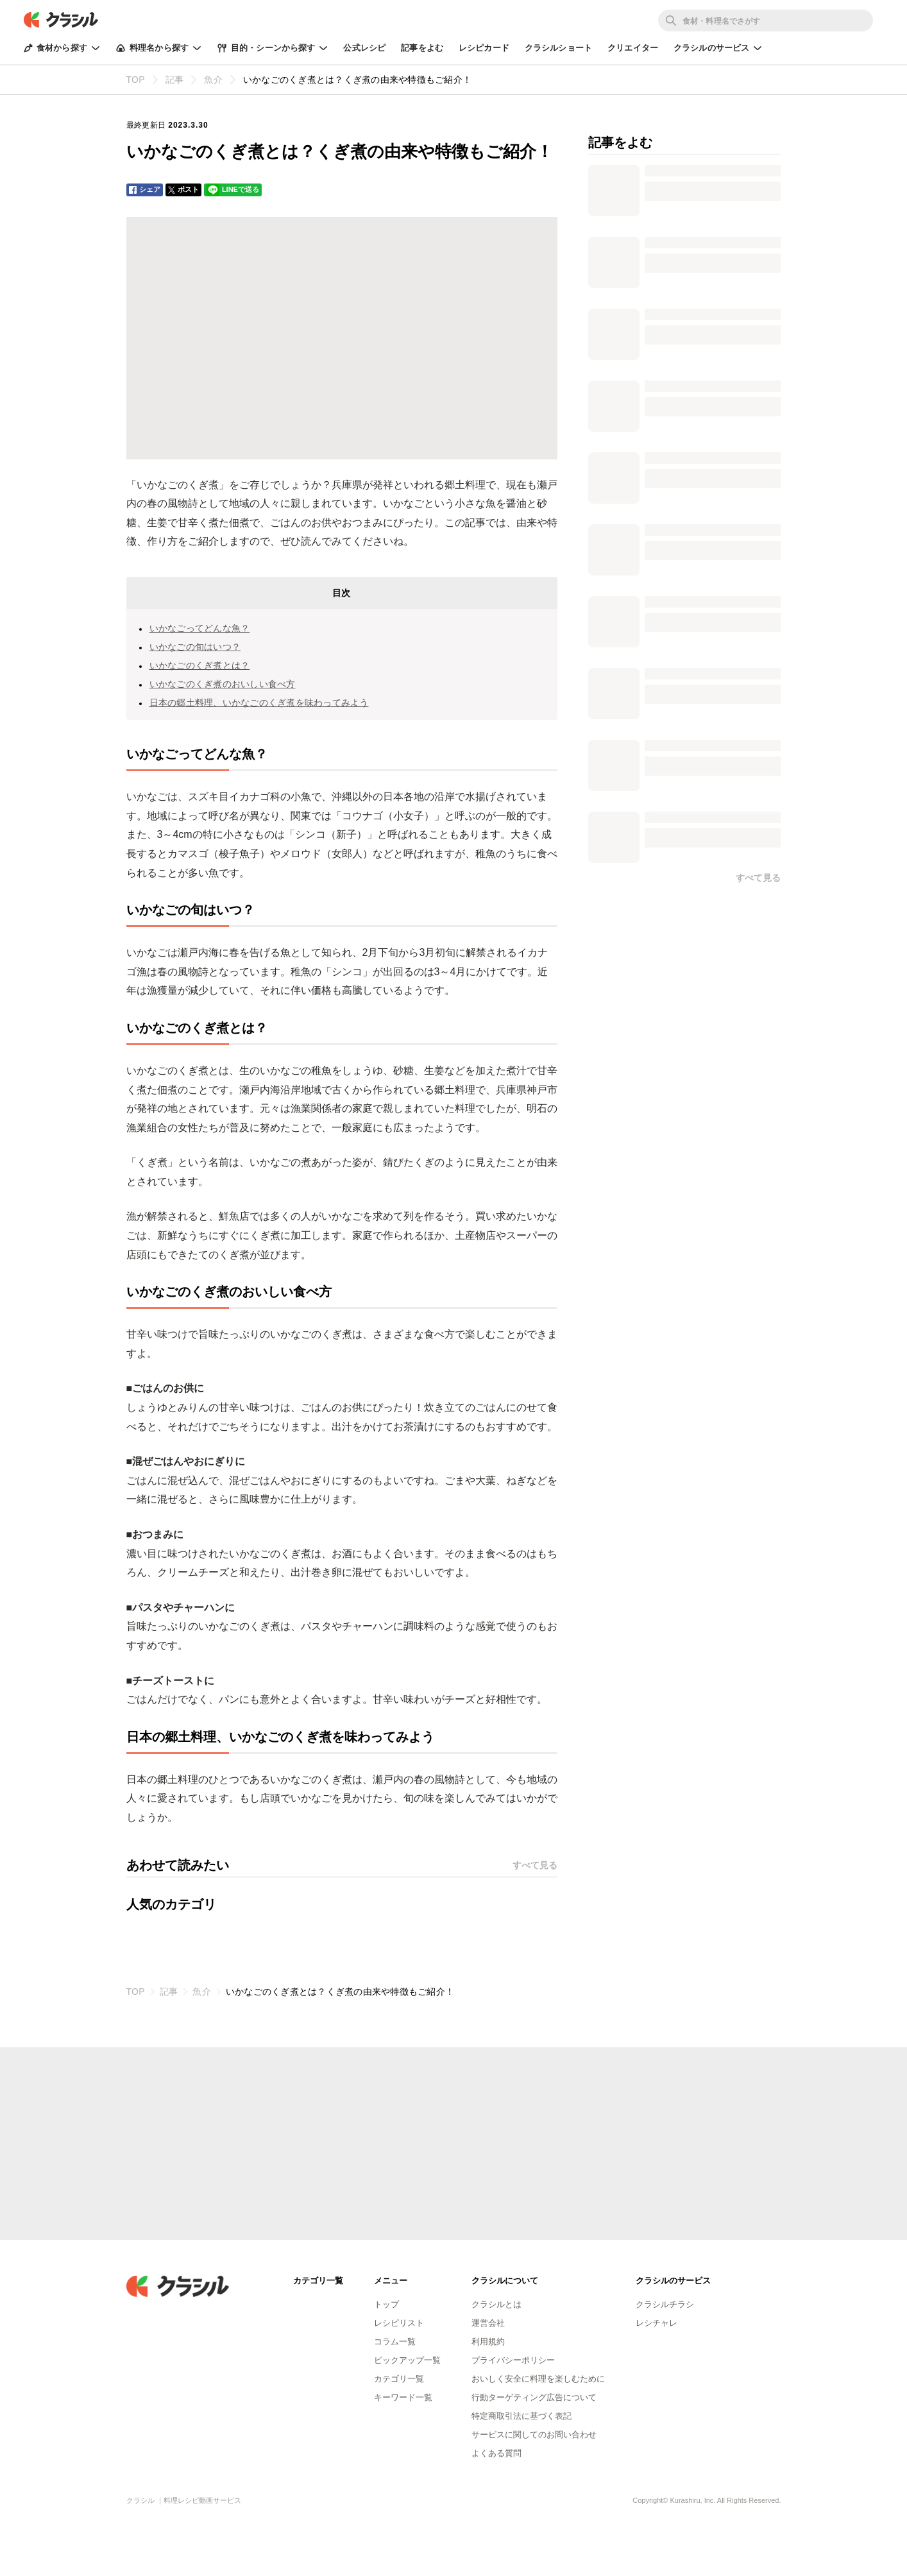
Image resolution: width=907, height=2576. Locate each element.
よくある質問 (496, 2453)
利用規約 (488, 2341)
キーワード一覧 (403, 2397)
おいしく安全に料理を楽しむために (538, 2379)
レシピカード (484, 48)
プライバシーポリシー (513, 2360)
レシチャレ (656, 2323)
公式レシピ (364, 48)
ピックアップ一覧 (407, 2360)
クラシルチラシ (665, 2304)
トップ (386, 2304)
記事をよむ (422, 48)
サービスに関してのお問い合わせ (534, 2434)
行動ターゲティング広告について (534, 2397)
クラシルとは (496, 2304)
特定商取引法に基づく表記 (521, 2416)
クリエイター (632, 48)
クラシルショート (558, 48)
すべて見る (535, 1865)
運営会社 (488, 2323)
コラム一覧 (395, 2341)
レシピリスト (399, 2323)
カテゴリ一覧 (399, 2379)
